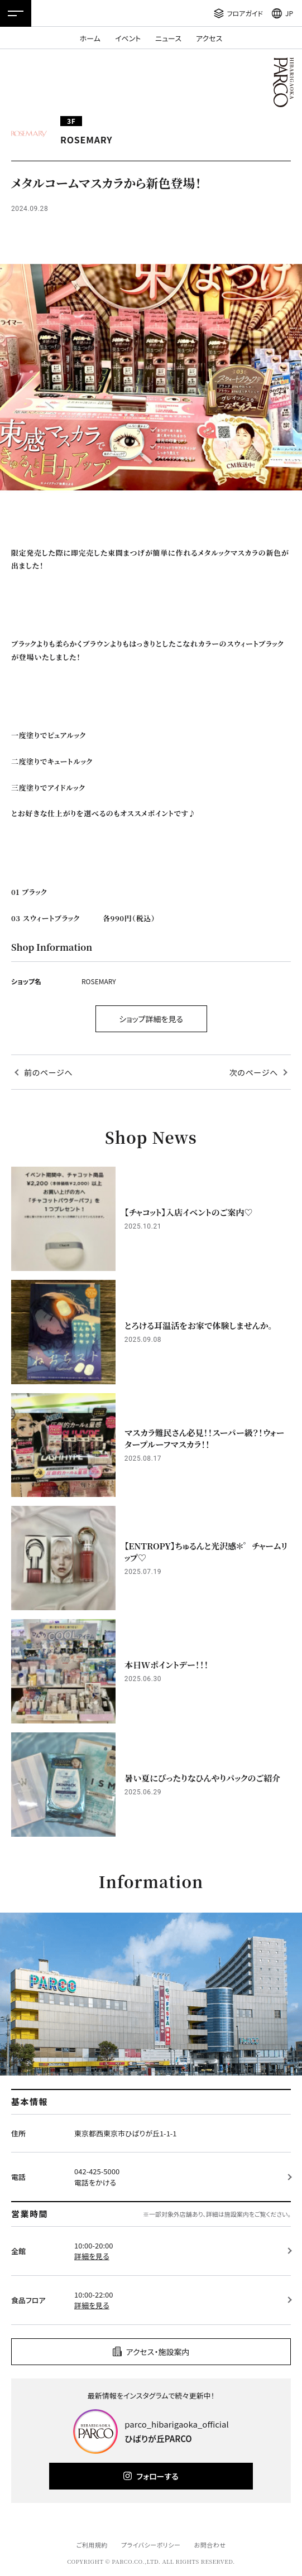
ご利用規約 (91, 2544)
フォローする (157, 2476)
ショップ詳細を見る (151, 1018)
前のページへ (48, 1072)
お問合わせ (210, 2544)
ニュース (168, 38)
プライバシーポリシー (151, 2544)
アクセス (209, 38)
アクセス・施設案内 (158, 2351)
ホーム (90, 38)
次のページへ (253, 1072)
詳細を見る (91, 2256)
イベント (128, 38)
